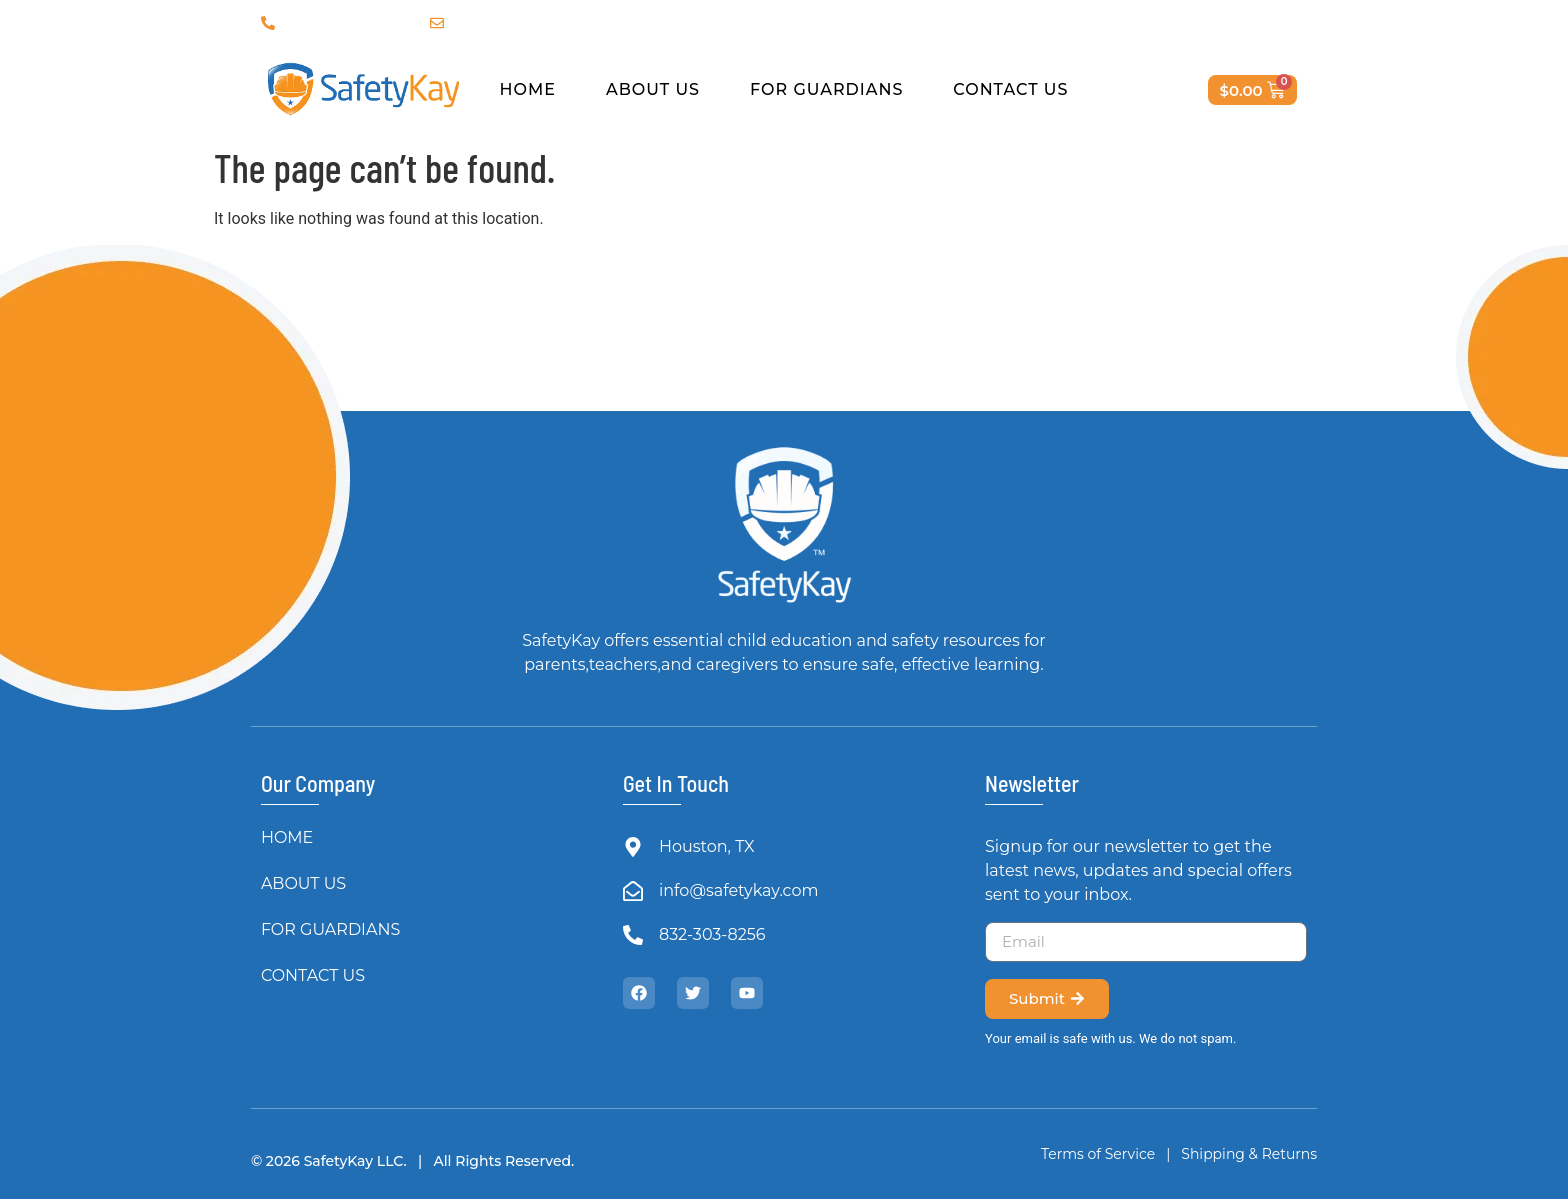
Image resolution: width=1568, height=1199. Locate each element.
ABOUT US (653, 89)
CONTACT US (1010, 89)
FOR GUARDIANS (826, 89)
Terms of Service (1098, 1154)
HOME (528, 89)
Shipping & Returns (1248, 1154)
